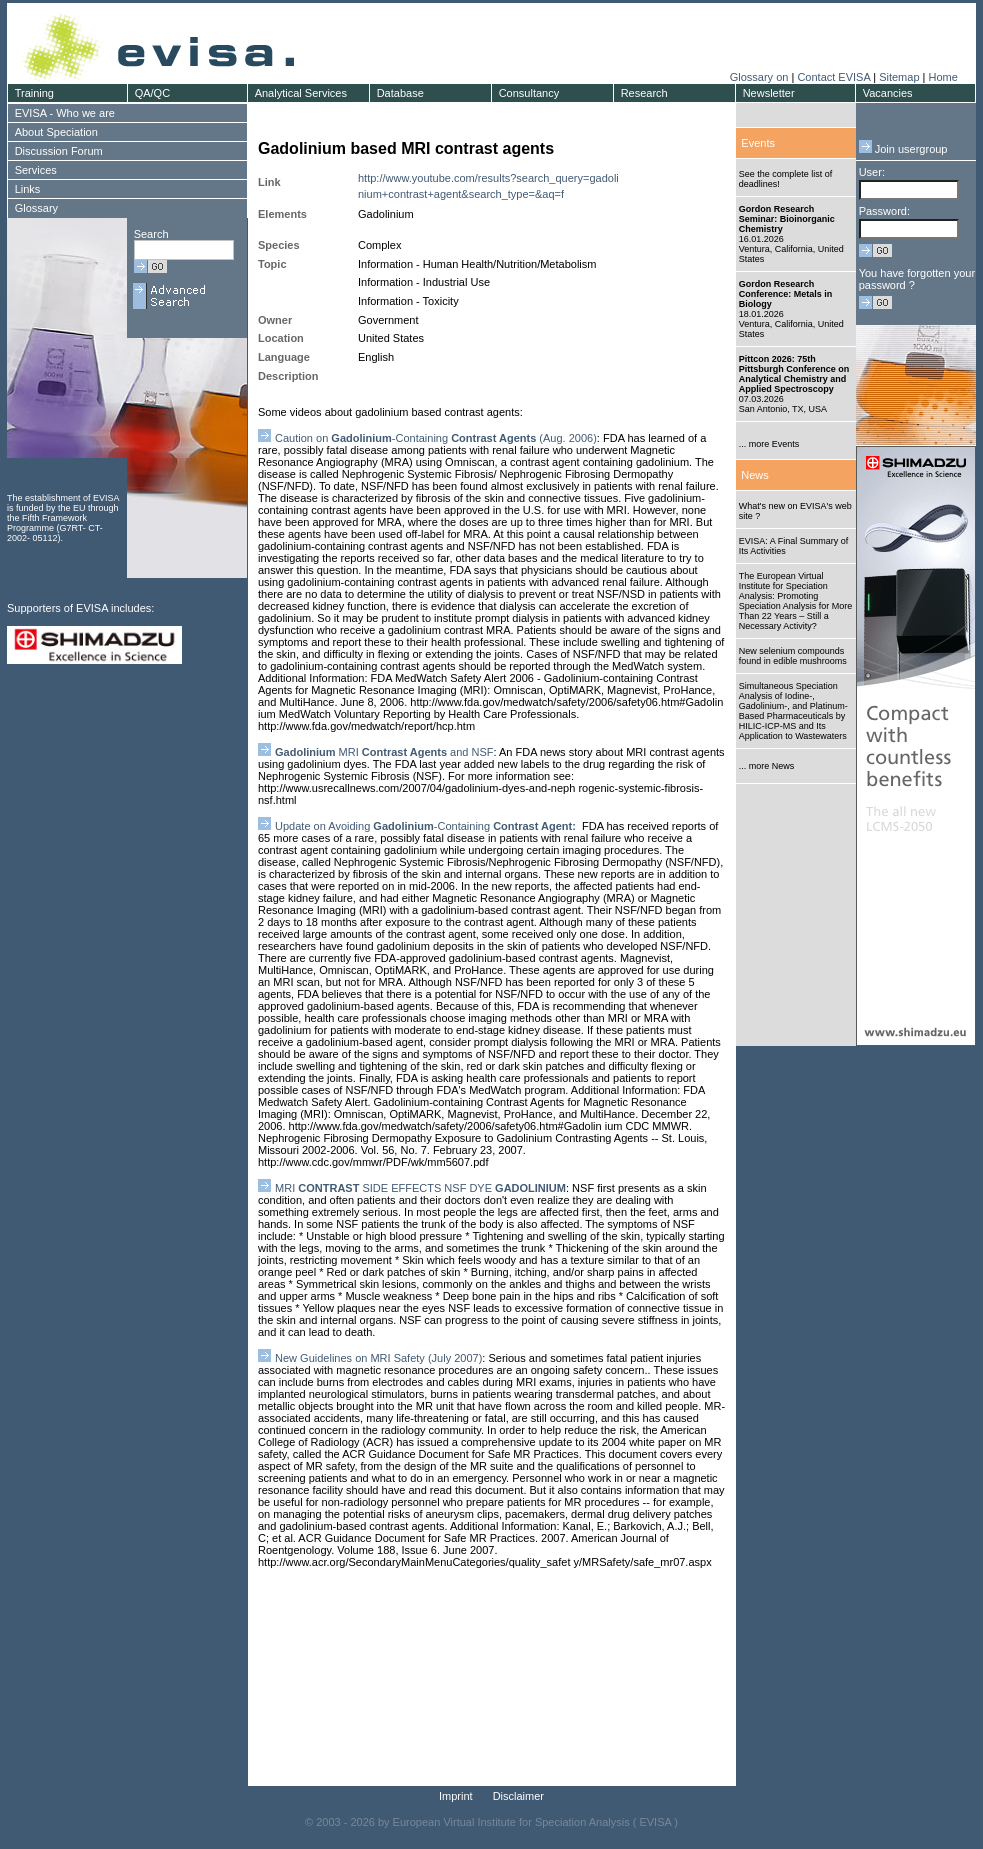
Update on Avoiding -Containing (428, 826)
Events (758, 143)
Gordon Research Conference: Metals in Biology (786, 294)
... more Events (769, 444)
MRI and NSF (384, 752)
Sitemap (899, 77)
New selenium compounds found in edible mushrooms (793, 656)
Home (942, 77)
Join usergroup (903, 149)
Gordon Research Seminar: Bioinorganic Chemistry (787, 219)
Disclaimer (518, 1796)
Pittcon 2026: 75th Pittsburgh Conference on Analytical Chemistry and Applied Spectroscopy (794, 374)
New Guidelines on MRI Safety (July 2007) (378, 1358)
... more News (767, 766)
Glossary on (761, 77)
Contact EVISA (833, 77)
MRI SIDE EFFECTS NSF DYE (420, 1188)
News (755, 475)
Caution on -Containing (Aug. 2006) (436, 438)
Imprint (456, 1796)
